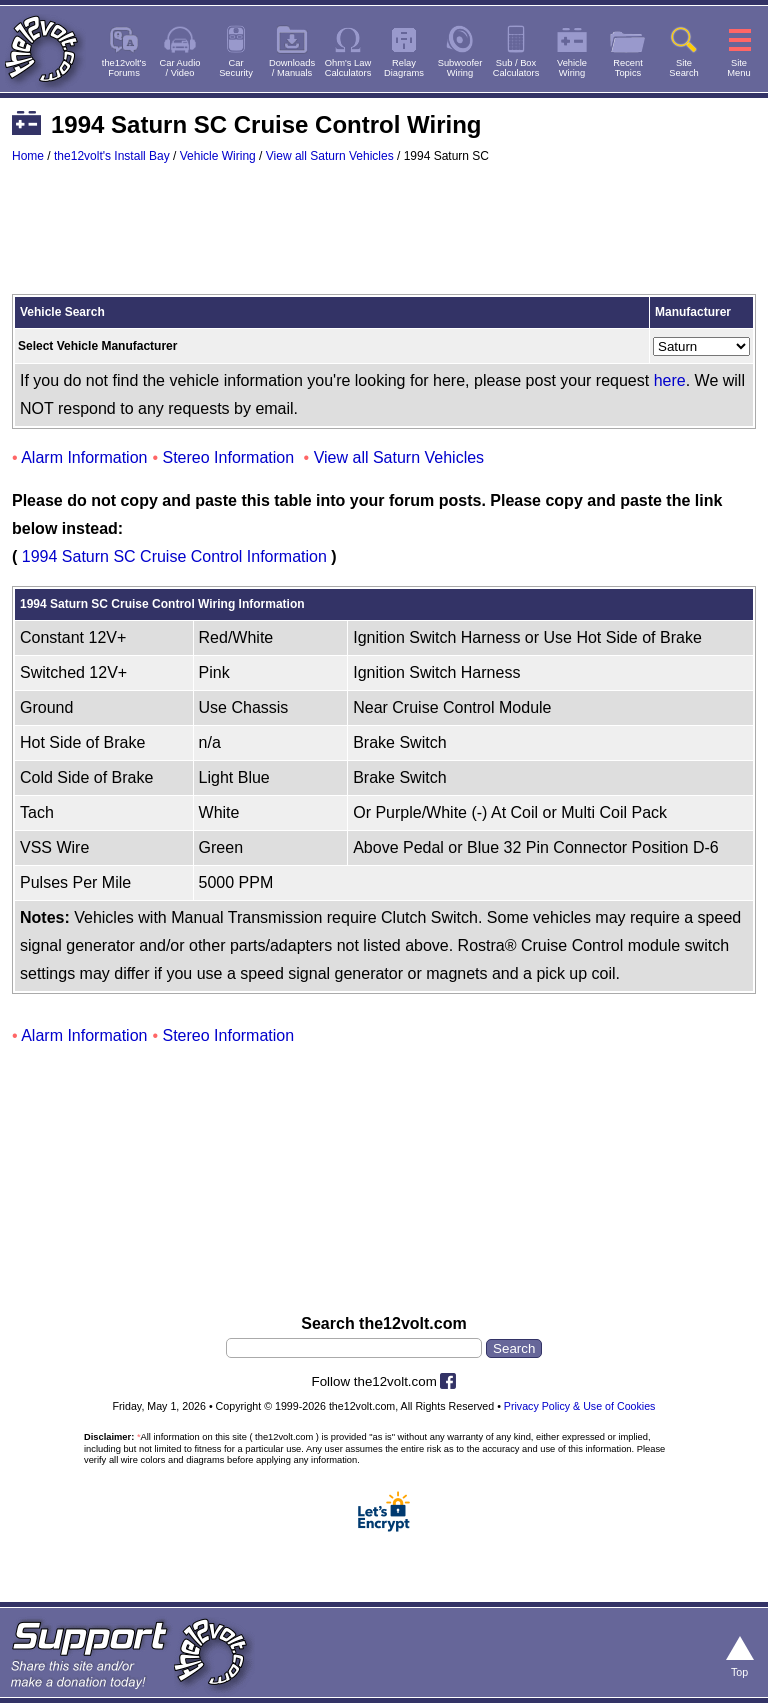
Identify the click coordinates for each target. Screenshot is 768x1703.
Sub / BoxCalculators (516, 68)
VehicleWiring (572, 68)
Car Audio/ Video (180, 68)
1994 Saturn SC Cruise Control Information (174, 556)
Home (28, 156)
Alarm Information (84, 457)
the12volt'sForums (124, 68)
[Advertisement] (384, 238)
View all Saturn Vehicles (330, 156)
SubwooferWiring (460, 68)
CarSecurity (236, 68)
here (670, 380)
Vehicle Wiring (218, 156)
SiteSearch (684, 68)
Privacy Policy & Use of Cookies (580, 1406)
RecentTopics (628, 68)
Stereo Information (229, 457)
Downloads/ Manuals (292, 68)
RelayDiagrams (404, 68)
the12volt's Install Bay (112, 156)
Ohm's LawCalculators (348, 68)
